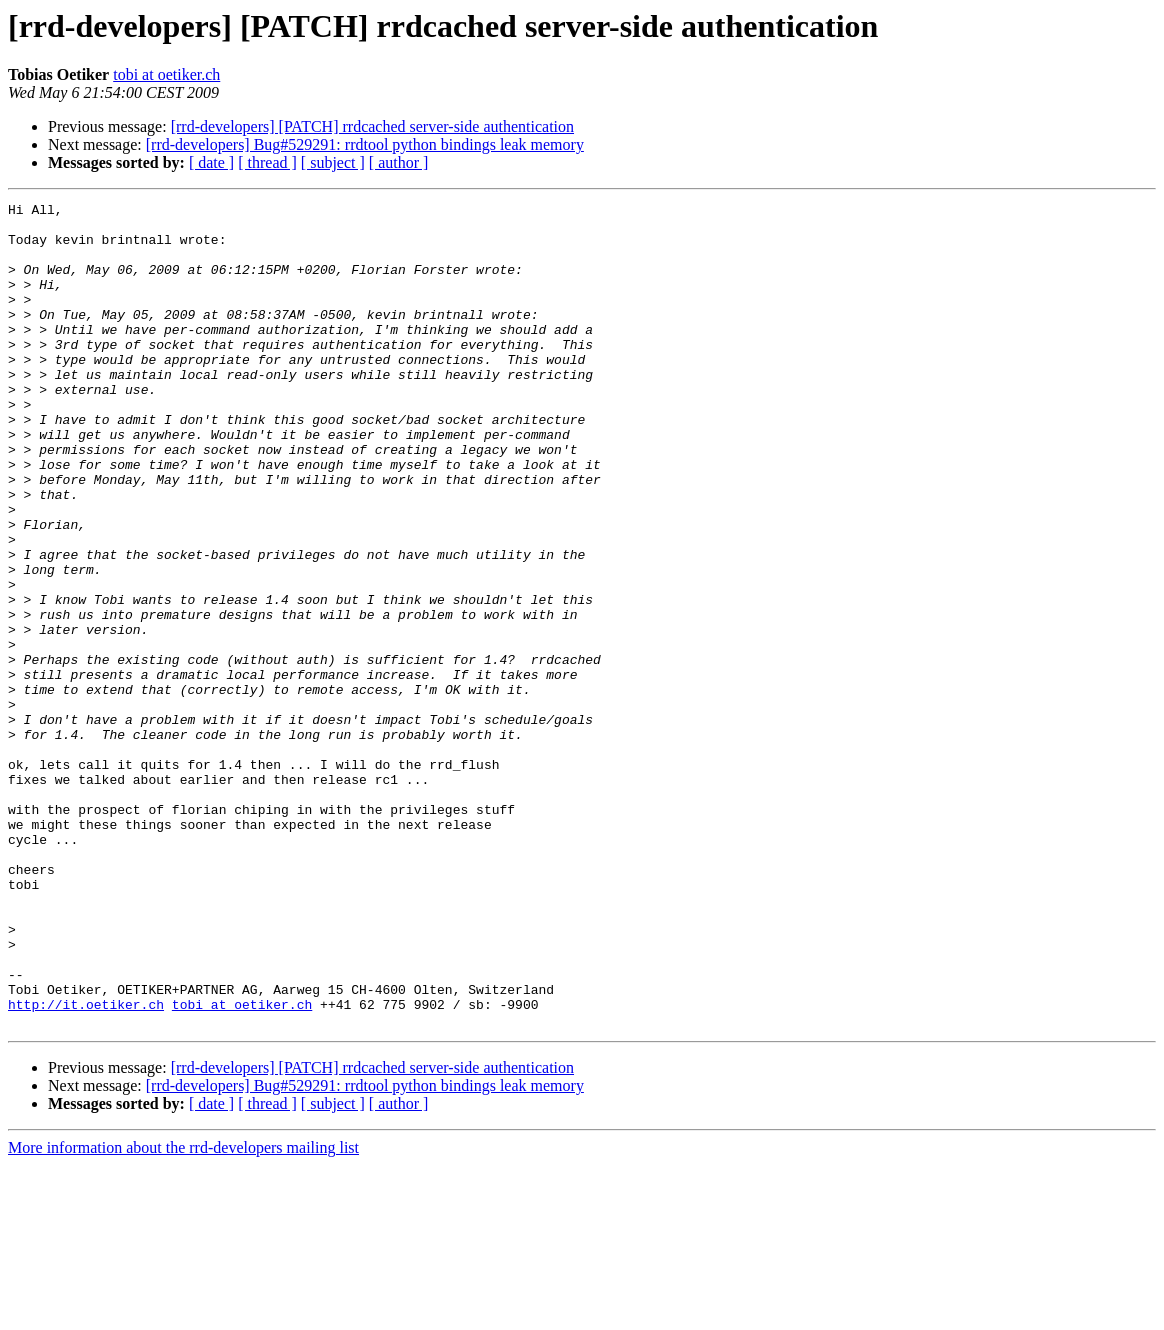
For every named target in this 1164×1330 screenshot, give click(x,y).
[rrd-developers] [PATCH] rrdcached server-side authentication (372, 126)
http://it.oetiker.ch (86, 1166)
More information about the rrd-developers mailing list (183, 1312)
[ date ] (211, 162)
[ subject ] (333, 162)
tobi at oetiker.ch (166, 74)
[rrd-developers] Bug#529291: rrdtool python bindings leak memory (365, 144)
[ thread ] (267, 162)
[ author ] (399, 162)
